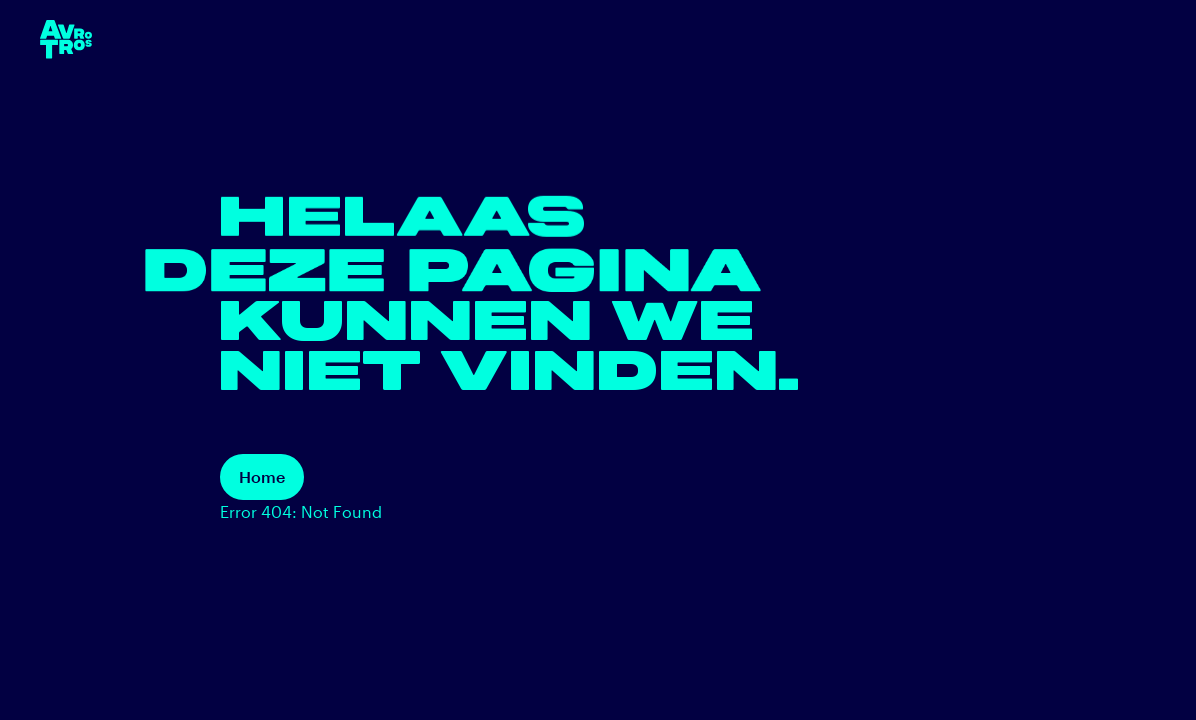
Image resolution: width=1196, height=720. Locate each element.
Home (262, 476)
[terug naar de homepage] (66, 39)
